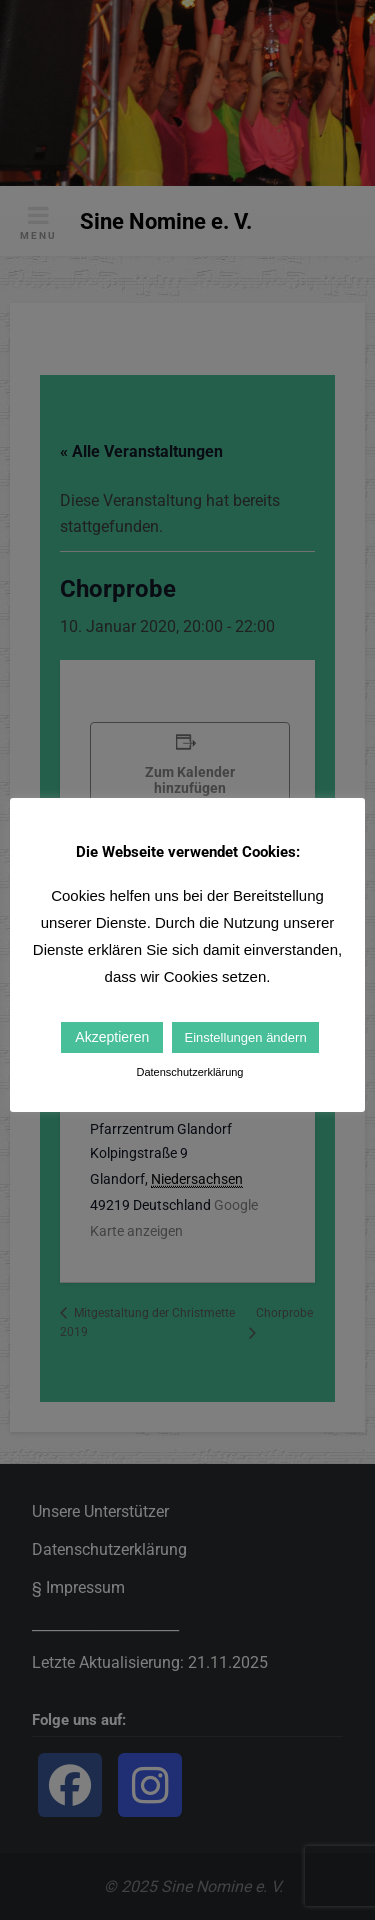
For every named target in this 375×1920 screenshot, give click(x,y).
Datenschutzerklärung (189, 1072)
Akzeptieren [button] (112, 1037)
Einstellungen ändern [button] (245, 1037)
